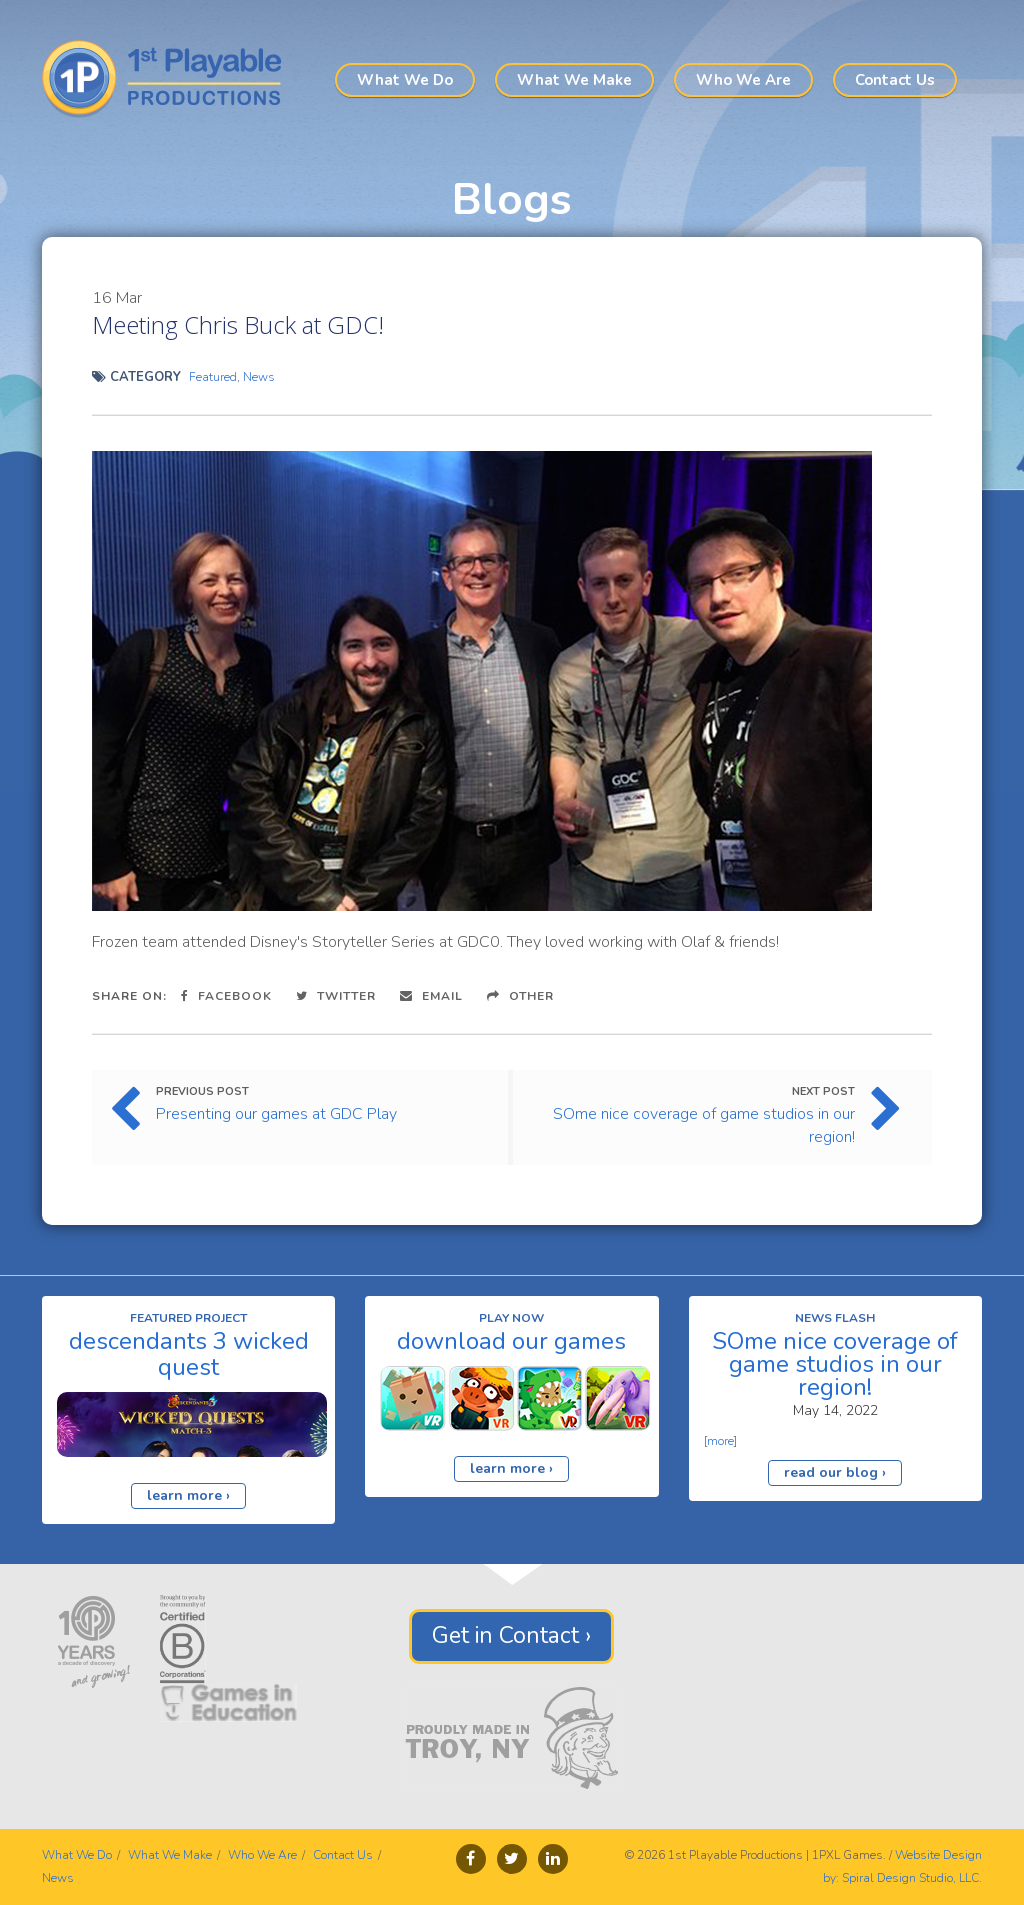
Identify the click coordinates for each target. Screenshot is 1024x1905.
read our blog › (835, 1472)
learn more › (188, 1495)
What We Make (574, 80)
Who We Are (743, 80)
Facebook (226, 996)
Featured (213, 377)
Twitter (336, 996)
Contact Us (895, 80)
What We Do (405, 80)
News (259, 377)
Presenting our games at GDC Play (276, 1114)
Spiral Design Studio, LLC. (912, 1878)
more (720, 1441)
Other (520, 996)
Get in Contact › (511, 1635)
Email (431, 996)
